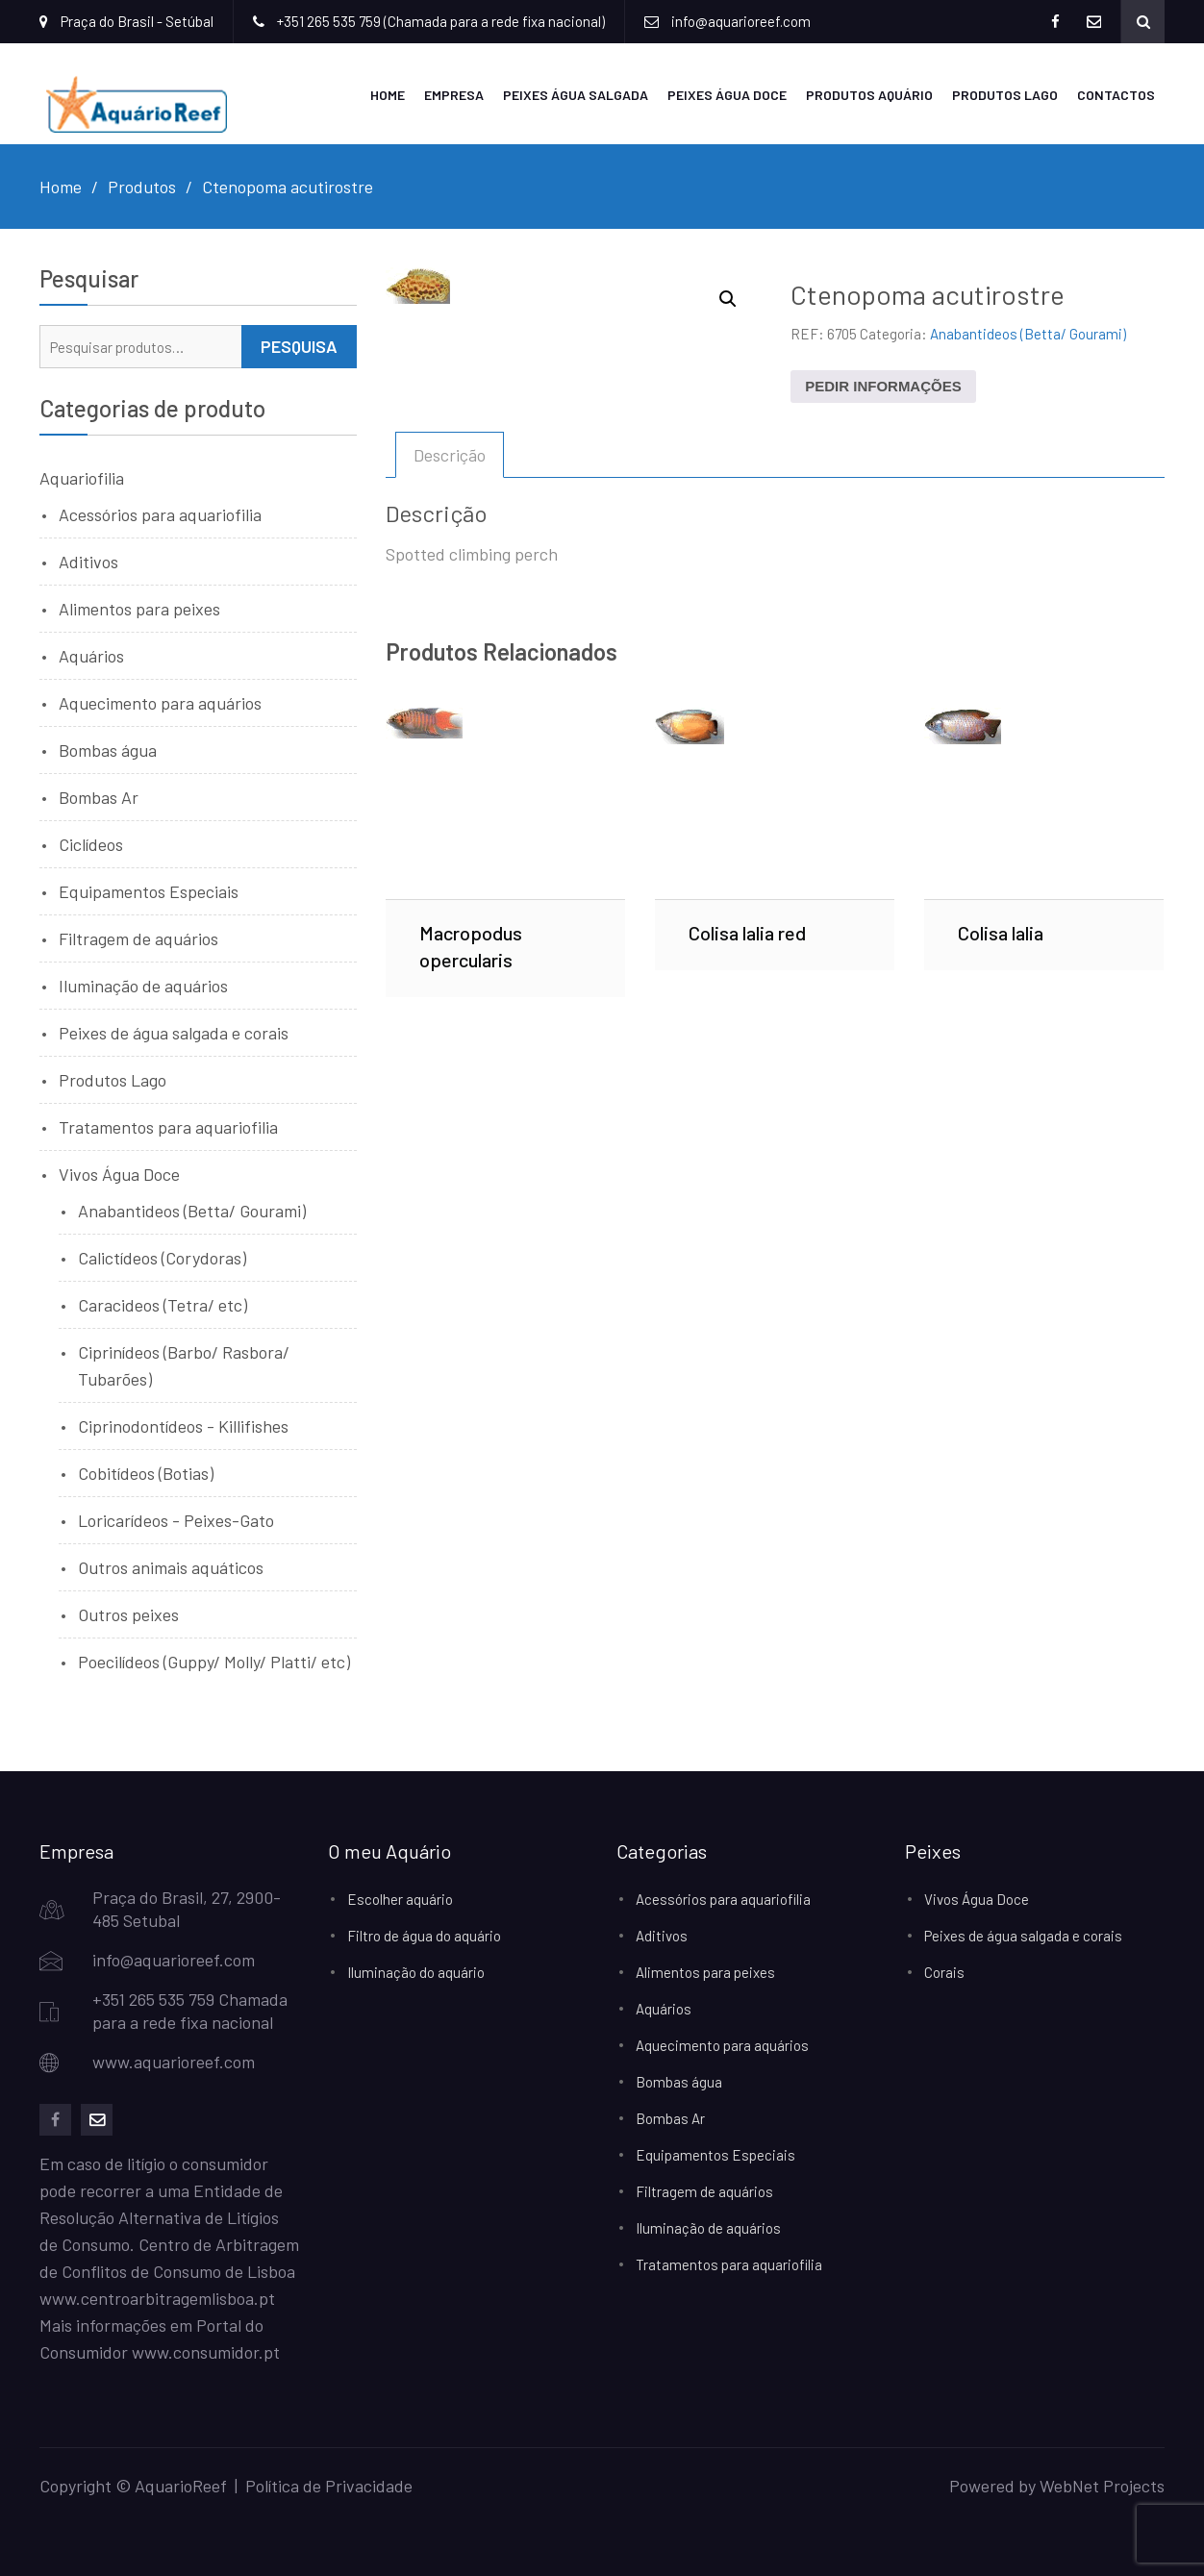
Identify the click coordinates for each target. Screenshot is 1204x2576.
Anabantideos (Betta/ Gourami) (1028, 333)
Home (387, 95)
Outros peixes (128, 1614)
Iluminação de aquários (143, 985)
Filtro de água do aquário (424, 1935)
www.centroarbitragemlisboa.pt (157, 2298)
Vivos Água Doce (119, 1174)
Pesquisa (299, 346)
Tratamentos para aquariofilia (168, 1127)
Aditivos (88, 561)
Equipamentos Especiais (148, 891)
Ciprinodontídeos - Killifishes (183, 1426)
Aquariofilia (81, 477)
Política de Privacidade (329, 2485)
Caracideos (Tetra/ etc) (162, 1304)
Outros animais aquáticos (170, 1567)
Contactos (1116, 95)
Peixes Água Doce (727, 95)
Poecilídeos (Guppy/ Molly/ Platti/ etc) (214, 1661)
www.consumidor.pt (206, 2352)
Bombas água (108, 750)
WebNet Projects (1102, 2485)
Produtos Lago (1005, 95)
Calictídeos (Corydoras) (162, 1257)
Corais (944, 1972)
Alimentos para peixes (139, 608)
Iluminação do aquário (416, 1972)
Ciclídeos (91, 844)
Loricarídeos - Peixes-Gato (176, 1520)
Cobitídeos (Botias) (145, 1473)
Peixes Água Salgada (575, 95)
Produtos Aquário (869, 95)
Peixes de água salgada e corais (173, 1032)
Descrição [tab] (450, 454)
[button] (728, 299)
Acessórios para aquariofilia (160, 514)
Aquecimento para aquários (160, 702)
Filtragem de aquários (138, 938)
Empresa (454, 95)
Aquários (91, 655)
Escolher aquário (400, 1899)
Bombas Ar (98, 797)
